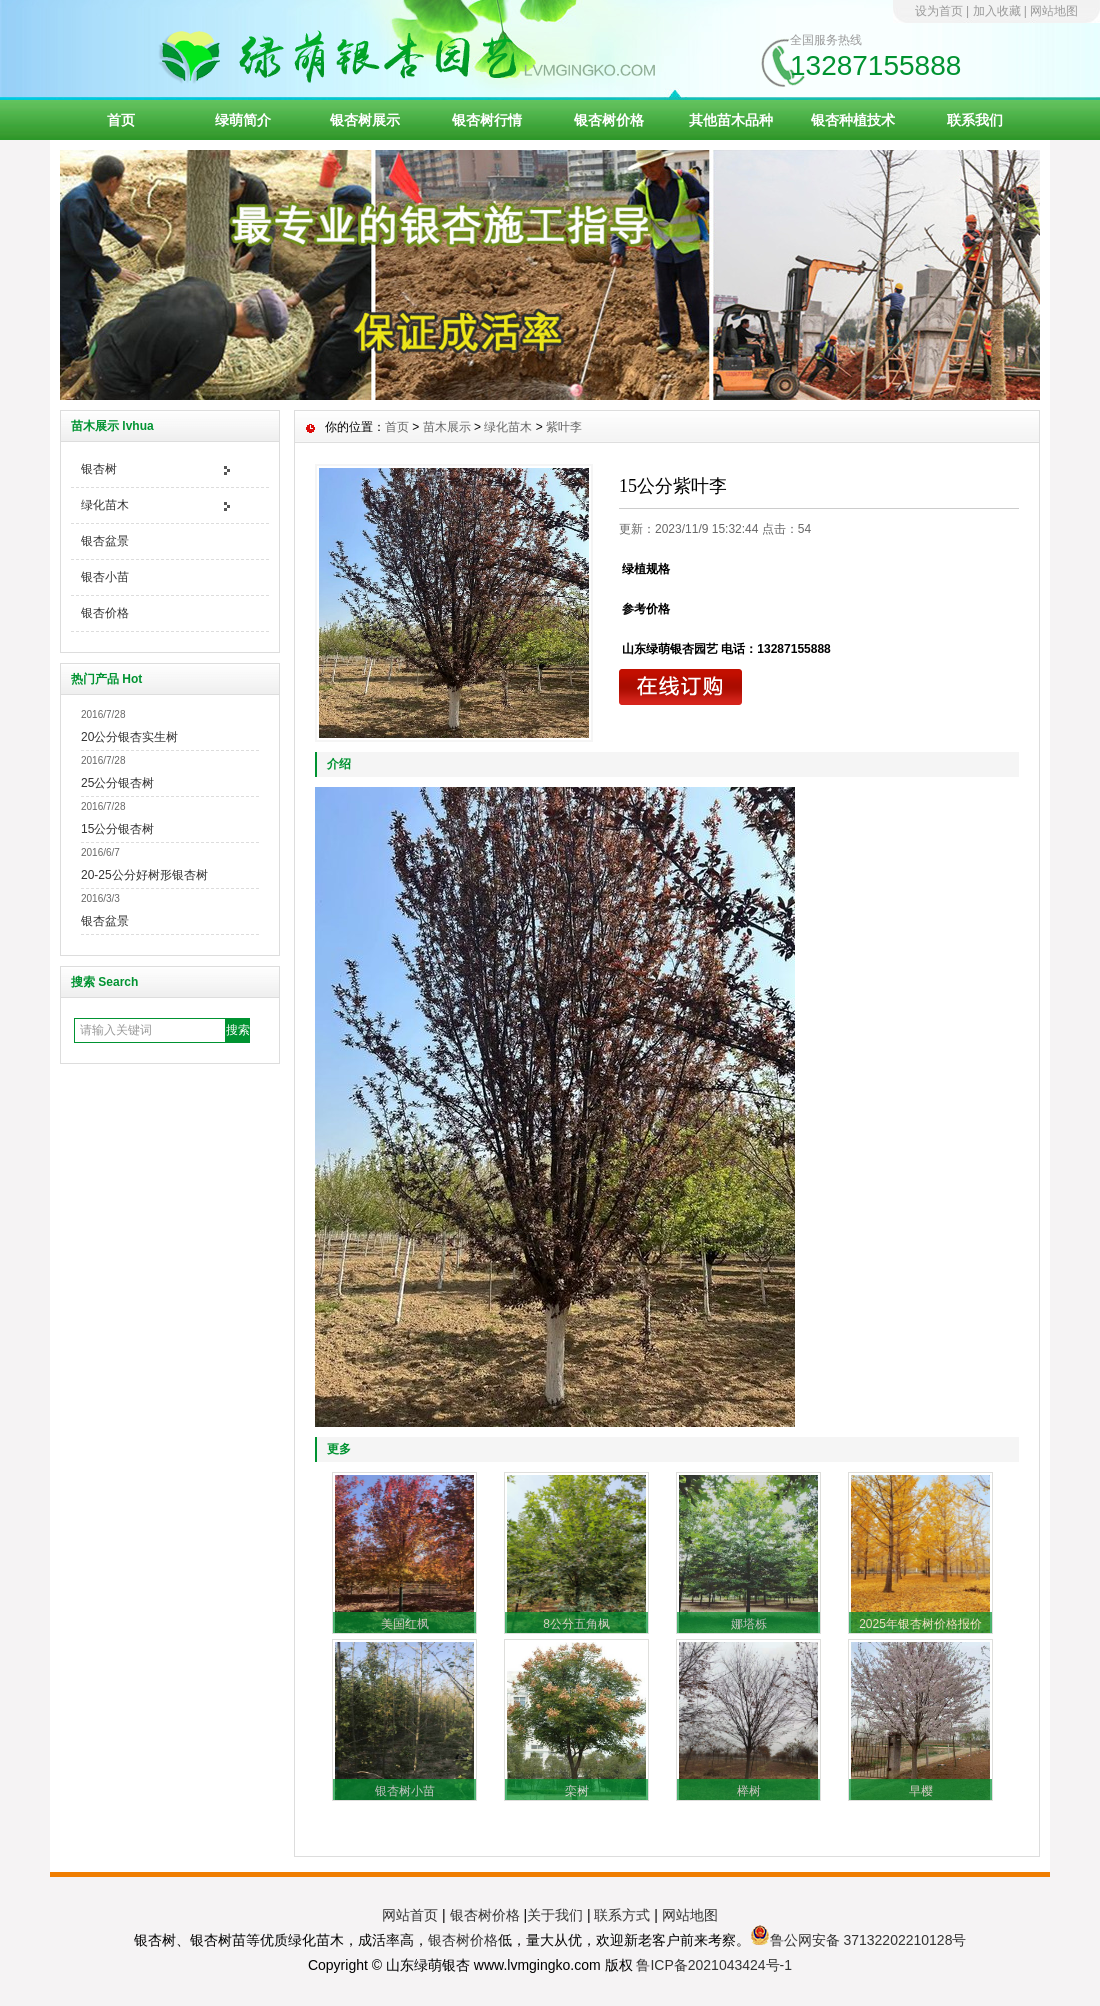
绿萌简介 (243, 120)
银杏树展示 (365, 120)
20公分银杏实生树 (129, 737)
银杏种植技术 (853, 120)
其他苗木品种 (731, 120)
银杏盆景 (105, 541)
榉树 (749, 1791)
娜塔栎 (749, 1624)
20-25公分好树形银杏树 (144, 875)
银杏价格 (105, 613)
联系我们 (975, 120)
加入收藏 (997, 11)
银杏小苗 (105, 577)
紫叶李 (564, 427)
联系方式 (622, 1915)
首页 (121, 120)
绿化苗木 (105, 505)
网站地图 (1054, 11)
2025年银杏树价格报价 (920, 1624)
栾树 (577, 1791)
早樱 (921, 1791)
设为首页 (939, 11)
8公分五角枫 (576, 1624)
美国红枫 (405, 1624)
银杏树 (99, 469)
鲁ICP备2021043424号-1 (714, 1965)
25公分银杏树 (117, 783)
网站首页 (410, 1915)
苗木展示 (447, 427)
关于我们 (555, 1915)
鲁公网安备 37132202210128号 (868, 1940)
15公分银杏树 (117, 829)
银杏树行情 (487, 120)
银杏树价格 (609, 120)
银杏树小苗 (405, 1791)
